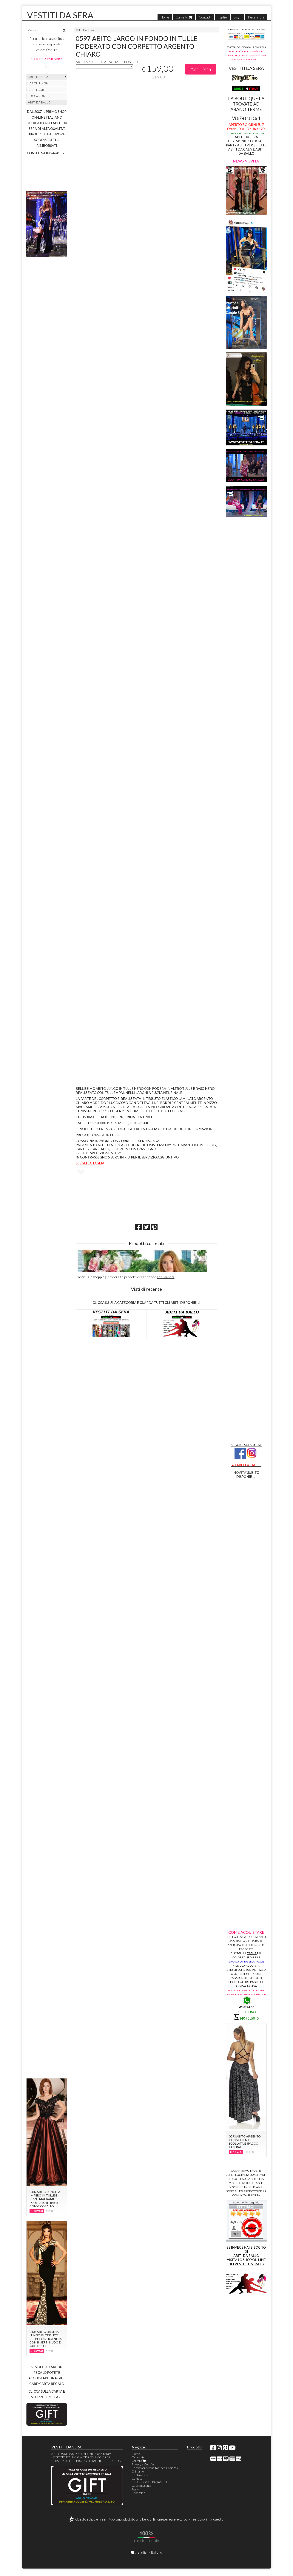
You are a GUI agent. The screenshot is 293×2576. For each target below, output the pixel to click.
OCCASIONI (38, 96)
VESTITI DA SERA (60, 15)
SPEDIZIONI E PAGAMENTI (150, 2482)
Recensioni (256, 17)
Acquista (200, 69)
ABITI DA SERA (85, 30)
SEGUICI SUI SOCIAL (246, 1445)
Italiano (156, 2552)
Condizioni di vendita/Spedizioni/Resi (155, 2468)
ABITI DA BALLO (39, 102)
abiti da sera (166, 1277)
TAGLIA (252, 1953)
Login (237, 17)
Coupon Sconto (142, 2485)
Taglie (222, 17)
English (143, 2552)
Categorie (138, 2457)
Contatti (205, 17)
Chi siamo (138, 2471)
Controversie (140, 2475)
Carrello (184, 17)
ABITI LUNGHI (39, 83)
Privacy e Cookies (143, 2464)
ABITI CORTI (38, 89)
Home (164, 17)
